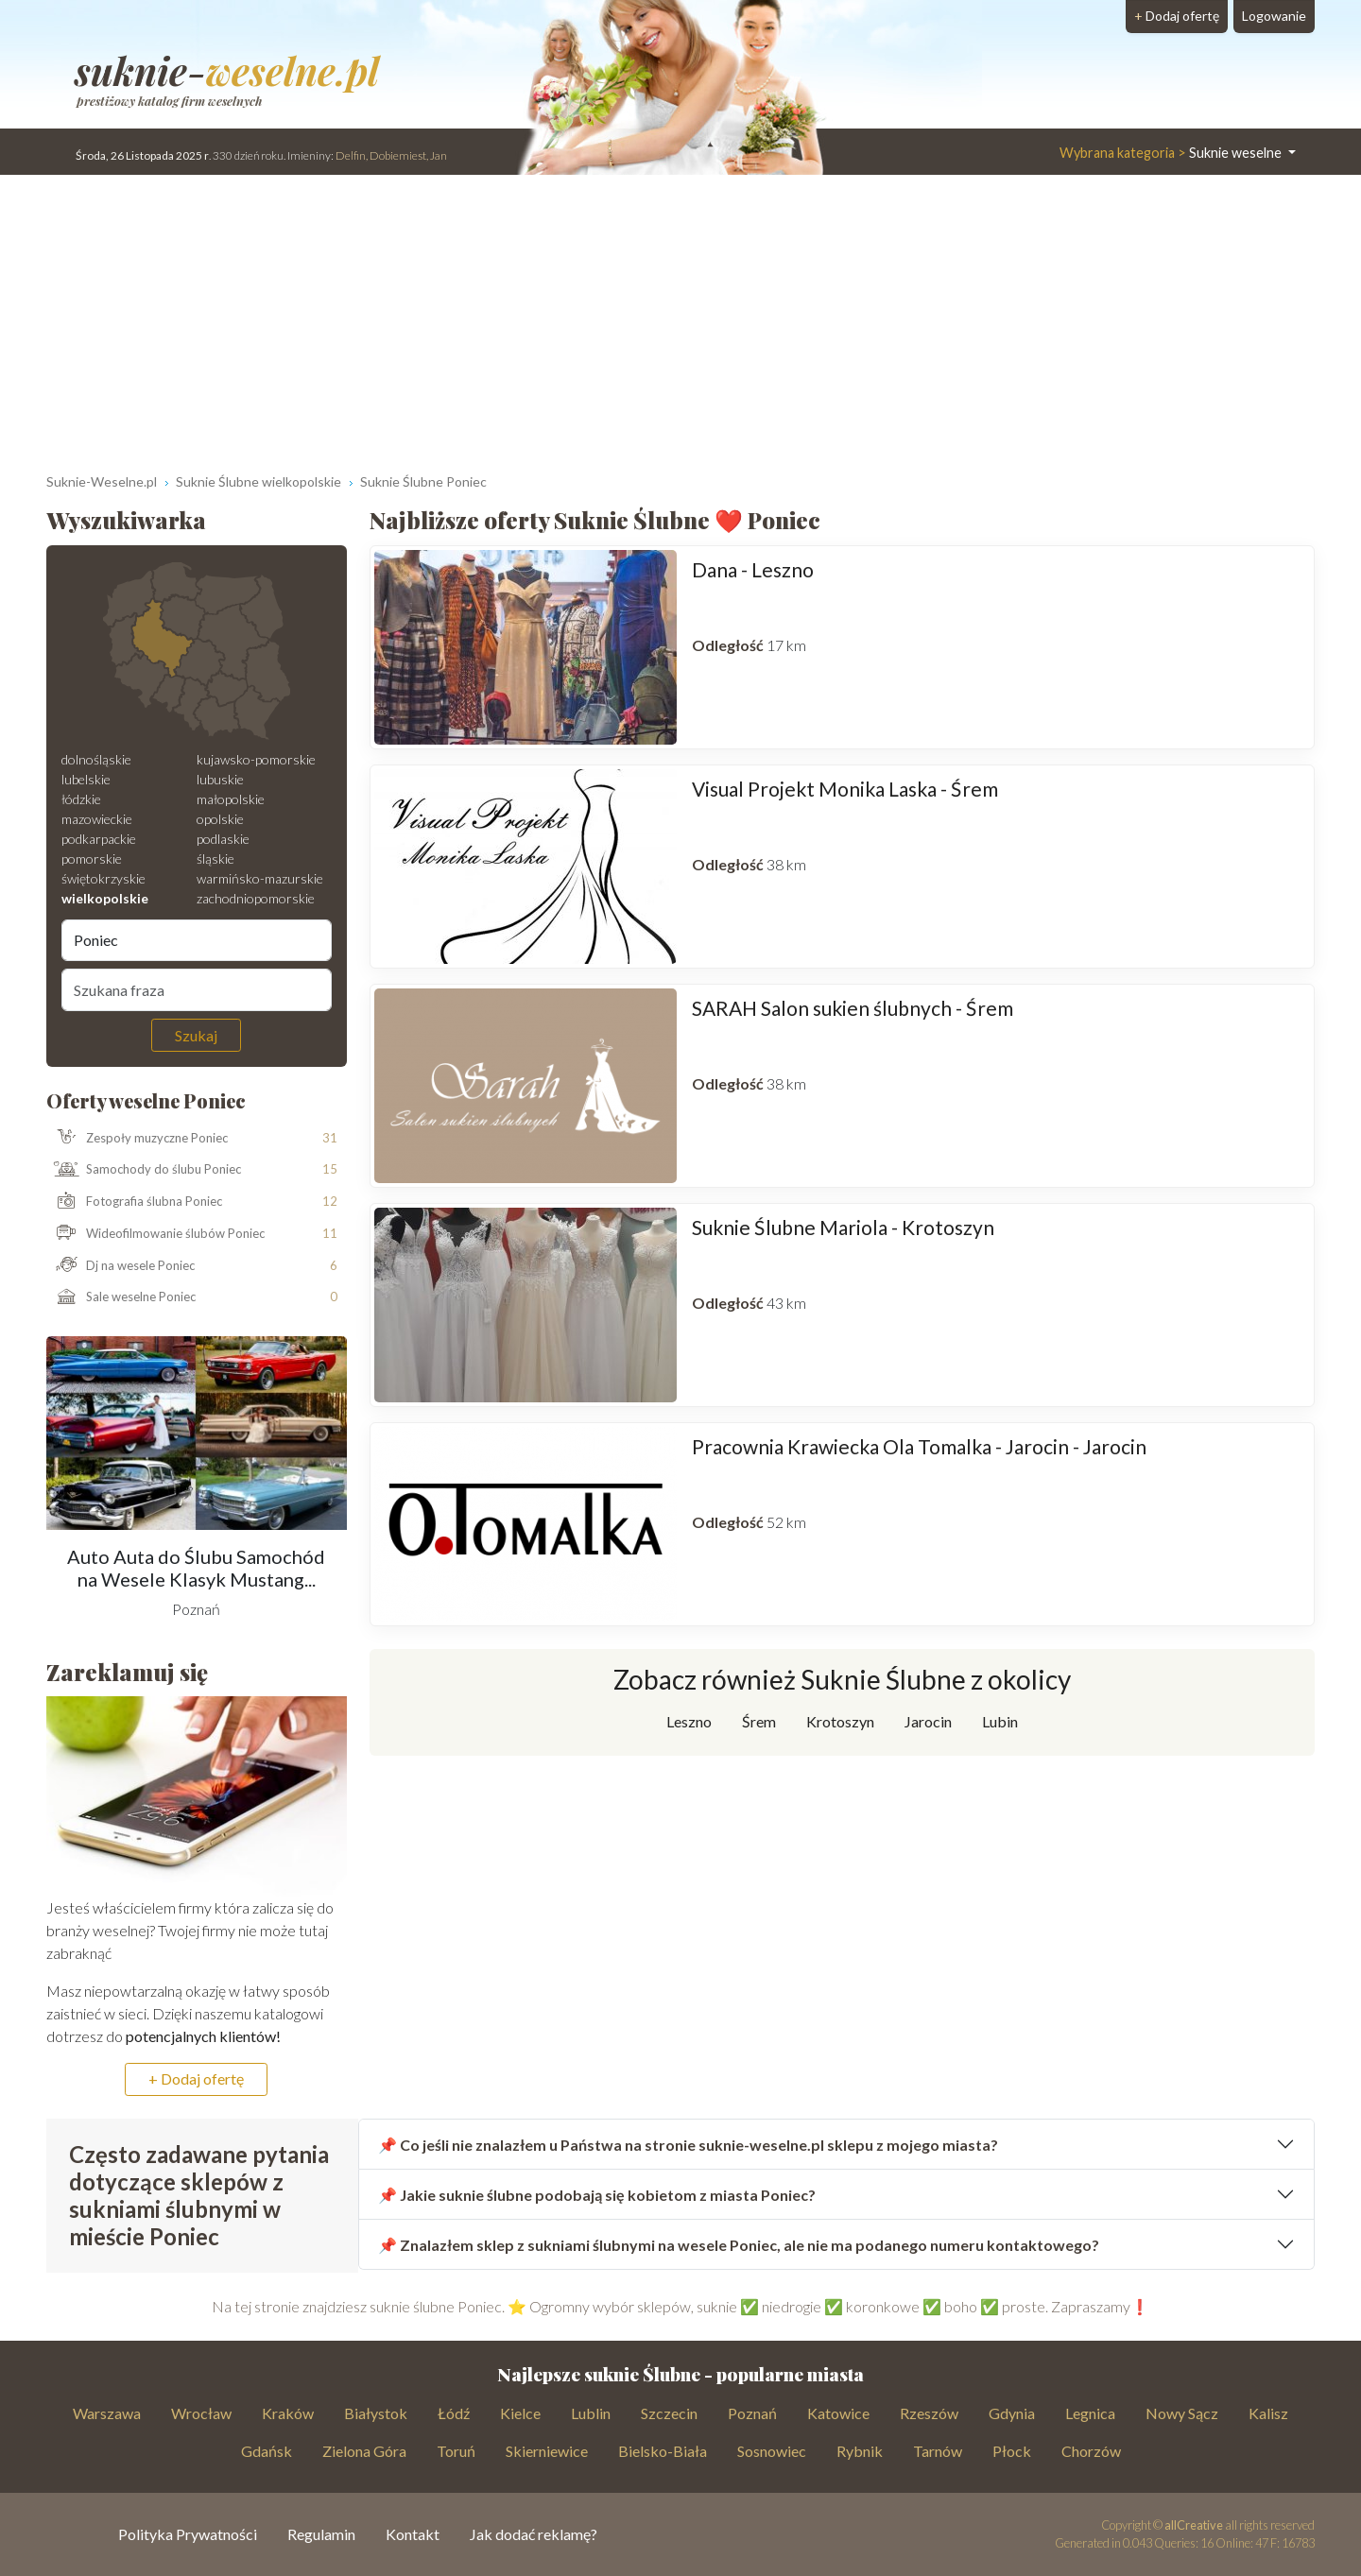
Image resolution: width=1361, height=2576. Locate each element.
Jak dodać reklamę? (533, 2534)
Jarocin (928, 1721)
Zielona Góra (364, 2451)
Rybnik (859, 2451)
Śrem (759, 1721)
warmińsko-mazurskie (260, 878)
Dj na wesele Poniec (121, 1266)
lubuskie (220, 779)
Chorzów (1091, 2451)
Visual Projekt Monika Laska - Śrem (845, 788)
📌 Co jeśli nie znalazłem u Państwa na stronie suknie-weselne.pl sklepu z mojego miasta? (688, 2145)
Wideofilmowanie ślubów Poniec (156, 1234)
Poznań (752, 2413)
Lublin (591, 2413)
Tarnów (937, 2451)
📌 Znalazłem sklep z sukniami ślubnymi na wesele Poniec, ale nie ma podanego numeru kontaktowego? (738, 2245)
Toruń (456, 2451)
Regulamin (321, 2534)
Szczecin (669, 2413)
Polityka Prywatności (187, 2534)
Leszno (689, 1721)
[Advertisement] (680, 316)
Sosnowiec (771, 2451)
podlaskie (223, 839)
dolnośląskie (96, 759)
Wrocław (201, 2413)
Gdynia (1012, 2413)
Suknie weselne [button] (1172, 153)
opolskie (220, 819)
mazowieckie (96, 819)
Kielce (520, 2413)
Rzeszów (929, 2413)
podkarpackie (98, 839)
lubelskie (86, 779)
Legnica (1090, 2413)
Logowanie (1274, 16)
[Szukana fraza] (196, 989)
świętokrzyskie (103, 878)
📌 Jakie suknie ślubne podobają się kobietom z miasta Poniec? (597, 2195)
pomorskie (91, 858)
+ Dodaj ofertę (196, 2078)
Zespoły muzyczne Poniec (137, 1138)
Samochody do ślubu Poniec (144, 1170)
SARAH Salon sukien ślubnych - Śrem (852, 1008)
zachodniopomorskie (256, 898)
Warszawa (107, 2413)
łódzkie (81, 799)
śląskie (215, 858)
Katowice (838, 2413)
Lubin (1000, 1721)
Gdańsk (266, 2451)
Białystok (375, 2413)
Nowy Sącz (1182, 2413)
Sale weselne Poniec (121, 1297)
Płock (1011, 2451)
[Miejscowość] (196, 940)
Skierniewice (547, 2451)
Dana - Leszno (753, 569)
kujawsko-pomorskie (256, 759)
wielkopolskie (104, 898)
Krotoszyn (840, 1721)
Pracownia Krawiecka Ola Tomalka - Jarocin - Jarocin (919, 1446)
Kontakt (412, 2534)
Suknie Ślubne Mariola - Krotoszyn (843, 1227)
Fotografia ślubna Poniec (134, 1202)
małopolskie (231, 799)
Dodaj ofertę (1176, 16)
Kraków (288, 2413)
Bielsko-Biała (662, 2451)
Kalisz (1268, 2413)
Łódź (454, 2413)
